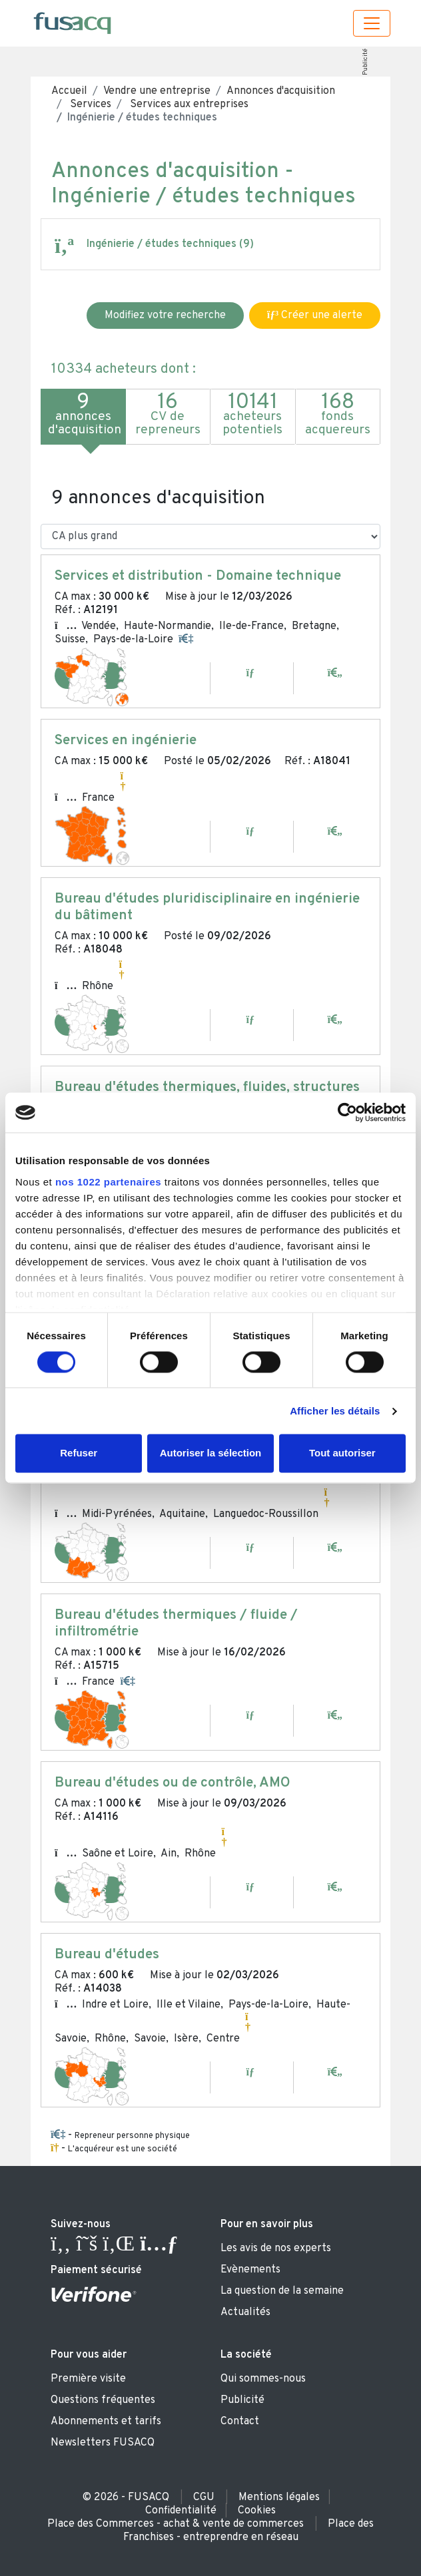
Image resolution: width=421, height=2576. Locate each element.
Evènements (250, 2269)
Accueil (69, 91)
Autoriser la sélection (211, 1453)
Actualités (245, 2312)
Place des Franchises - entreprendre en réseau (248, 2530)
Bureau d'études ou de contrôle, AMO (172, 1783)
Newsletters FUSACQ (103, 2443)
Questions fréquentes (103, 2400)
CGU (203, 2497)
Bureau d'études (107, 1955)
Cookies (257, 2510)
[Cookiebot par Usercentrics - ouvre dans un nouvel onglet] (347, 1112)
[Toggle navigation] (371, 23)
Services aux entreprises (187, 104)
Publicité (364, 62)
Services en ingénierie (126, 741)
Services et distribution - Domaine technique (198, 576)
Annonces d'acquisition (280, 91)
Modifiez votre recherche (165, 315)
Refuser (78, 1453)
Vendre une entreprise (156, 91)
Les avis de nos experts (275, 2248)
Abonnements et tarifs (106, 2421)
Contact (239, 2421)
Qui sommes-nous (263, 2379)
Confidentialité (180, 2510)
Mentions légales (279, 2497)
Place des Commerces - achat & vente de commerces (175, 2524)
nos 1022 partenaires (108, 1181)
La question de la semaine (282, 2291)
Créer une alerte (314, 315)
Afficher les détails (335, 1410)
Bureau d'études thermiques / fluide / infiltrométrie (176, 1624)
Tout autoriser (342, 1453)
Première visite (88, 2379)
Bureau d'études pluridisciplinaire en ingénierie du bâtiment (207, 908)
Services (89, 104)
